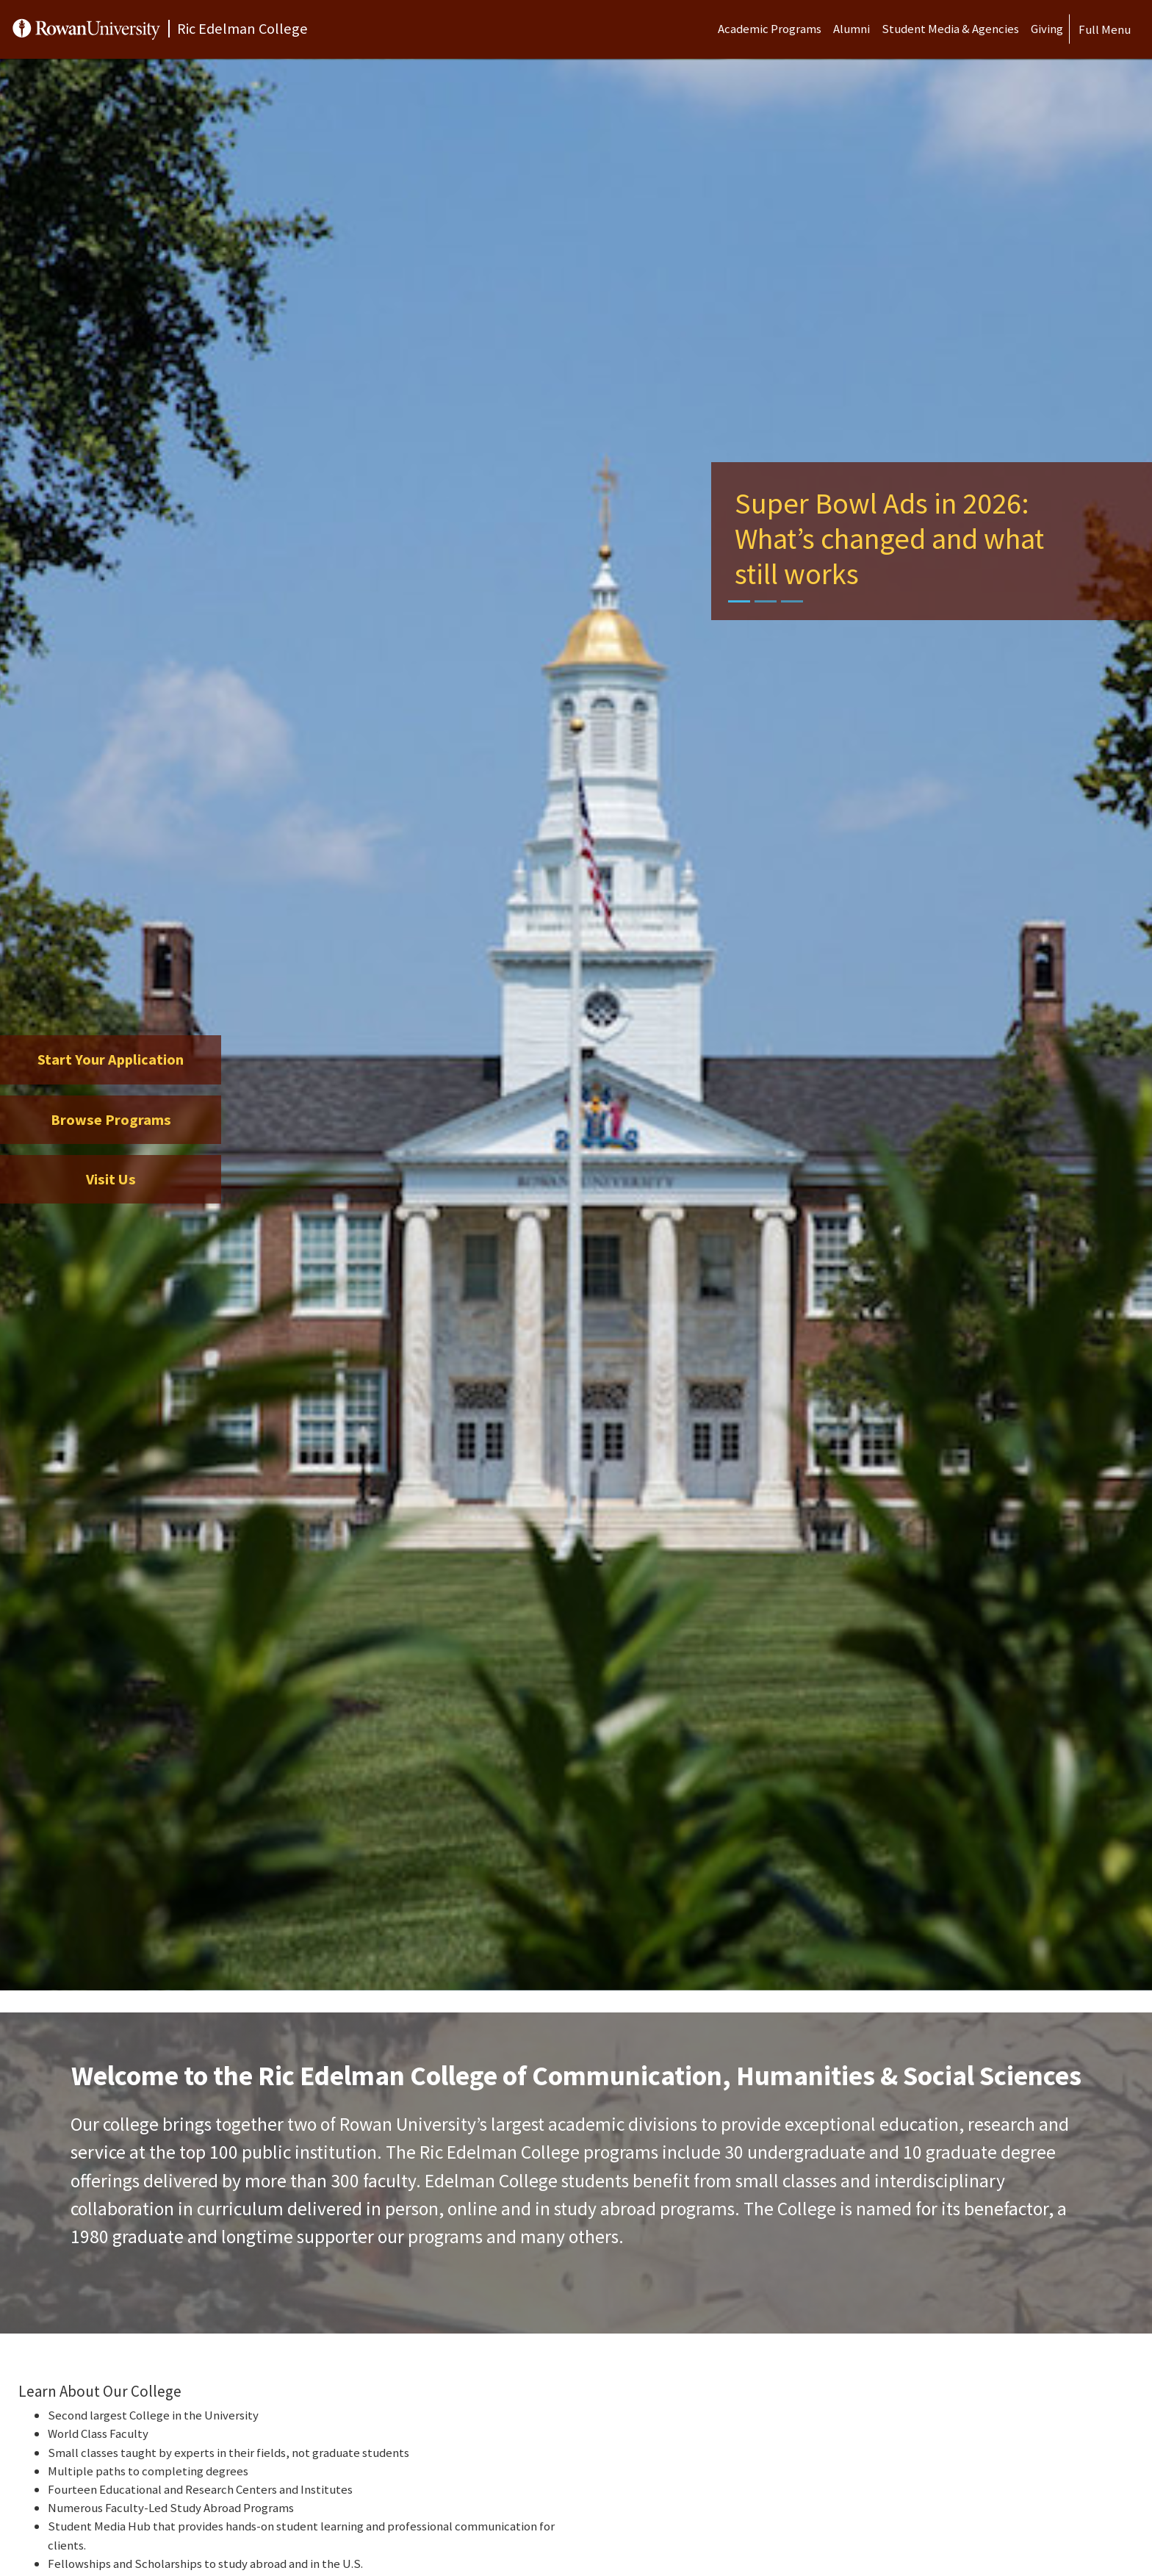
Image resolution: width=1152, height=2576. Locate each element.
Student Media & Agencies (950, 29)
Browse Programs (111, 1119)
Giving (1047, 29)
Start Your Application (110, 1059)
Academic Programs (769, 29)
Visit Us (111, 1179)
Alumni (851, 29)
